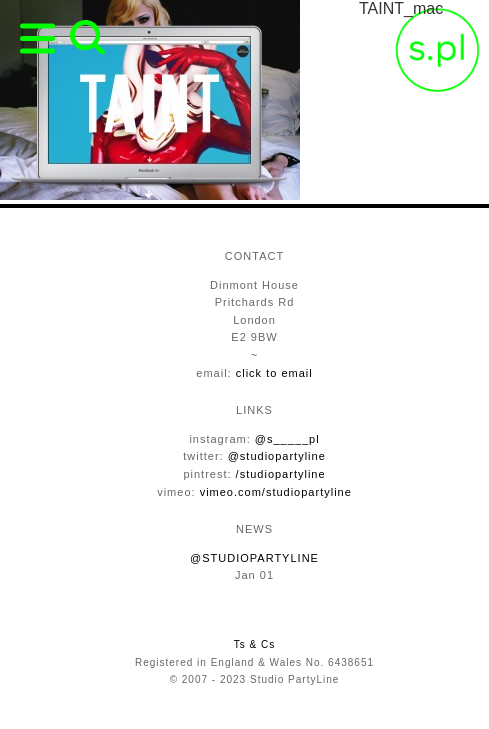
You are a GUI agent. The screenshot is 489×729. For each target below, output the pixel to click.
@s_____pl (287, 439)
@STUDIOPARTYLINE (254, 558)
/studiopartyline (281, 474)
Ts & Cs (254, 644)
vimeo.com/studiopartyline (276, 492)
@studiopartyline (277, 456)
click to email (274, 373)
